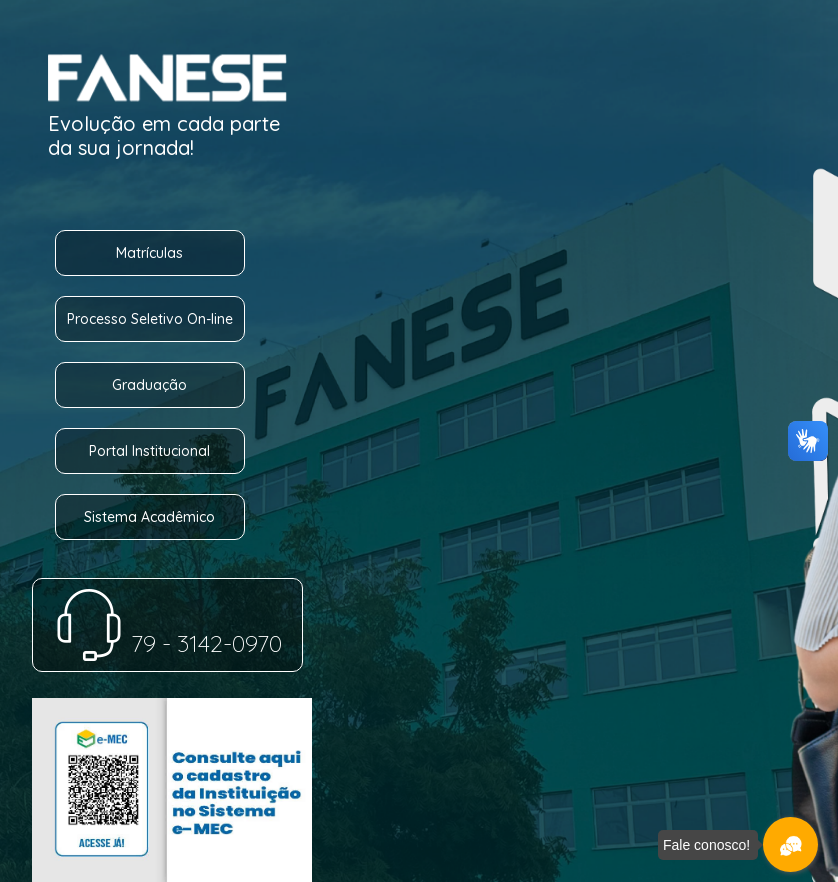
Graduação (149, 385)
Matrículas (149, 253)
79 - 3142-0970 (167, 643)
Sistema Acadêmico (149, 517)
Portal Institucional (149, 451)
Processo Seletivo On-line (150, 319)
